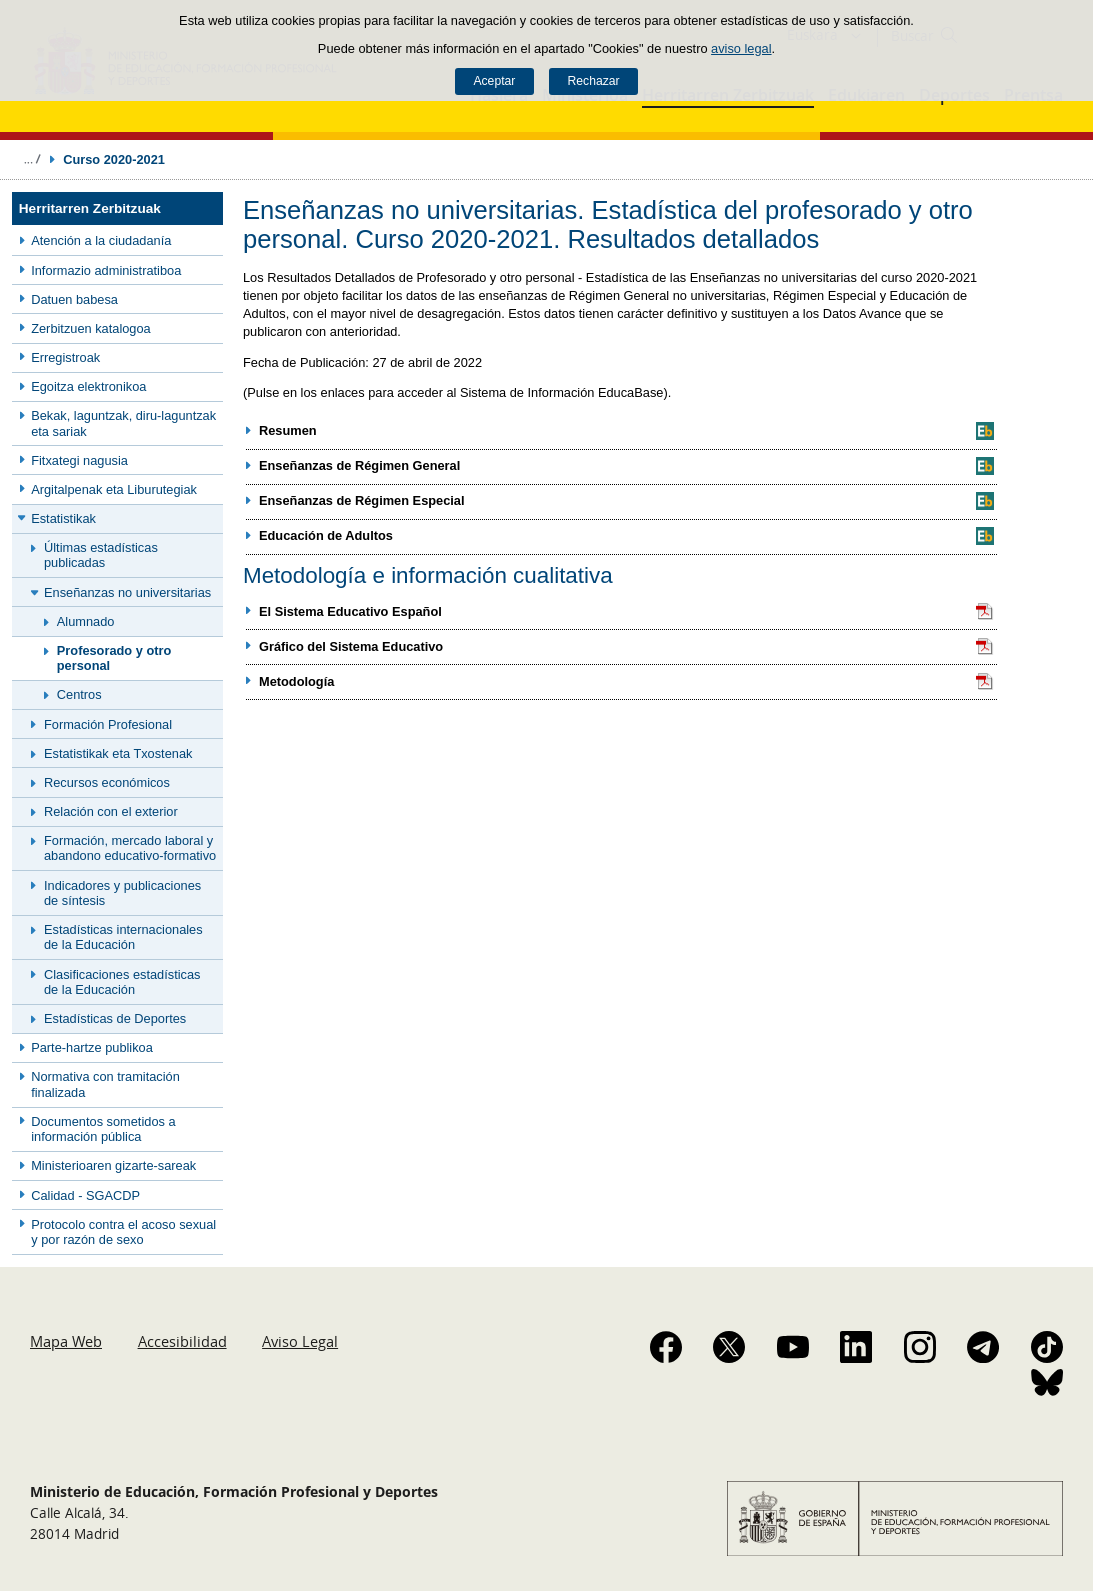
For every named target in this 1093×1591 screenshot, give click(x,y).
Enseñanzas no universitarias (127, 592)
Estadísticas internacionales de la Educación (123, 937)
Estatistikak (63, 518)
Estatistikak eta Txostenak (118, 753)
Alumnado (86, 621)
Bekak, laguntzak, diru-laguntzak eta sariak (123, 423)
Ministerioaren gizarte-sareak (113, 1165)
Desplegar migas (32, 159)
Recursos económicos (107, 782)
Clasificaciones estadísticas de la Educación (122, 982)
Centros (79, 694)
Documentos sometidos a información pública (103, 1129)
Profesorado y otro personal (114, 658)
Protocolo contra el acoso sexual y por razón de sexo (123, 1232)
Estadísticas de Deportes (115, 1018)
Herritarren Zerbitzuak (90, 208)
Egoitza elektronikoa (88, 386)
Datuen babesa (74, 299)
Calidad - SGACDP (85, 1195)
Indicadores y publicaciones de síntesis (122, 893)
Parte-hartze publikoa (92, 1047)
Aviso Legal (300, 1341)
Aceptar (494, 81)
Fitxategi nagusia (79, 460)
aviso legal (741, 48)
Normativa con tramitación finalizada (105, 1084)
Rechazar (594, 81)
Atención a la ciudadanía (101, 240)
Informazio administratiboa (106, 270)
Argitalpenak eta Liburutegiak (114, 489)
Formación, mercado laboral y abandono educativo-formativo (130, 848)
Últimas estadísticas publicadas (101, 555)
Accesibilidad (182, 1341)
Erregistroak (65, 357)
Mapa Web (66, 1341)
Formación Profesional (108, 724)
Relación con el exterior (111, 811)
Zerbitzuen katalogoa (91, 328)
